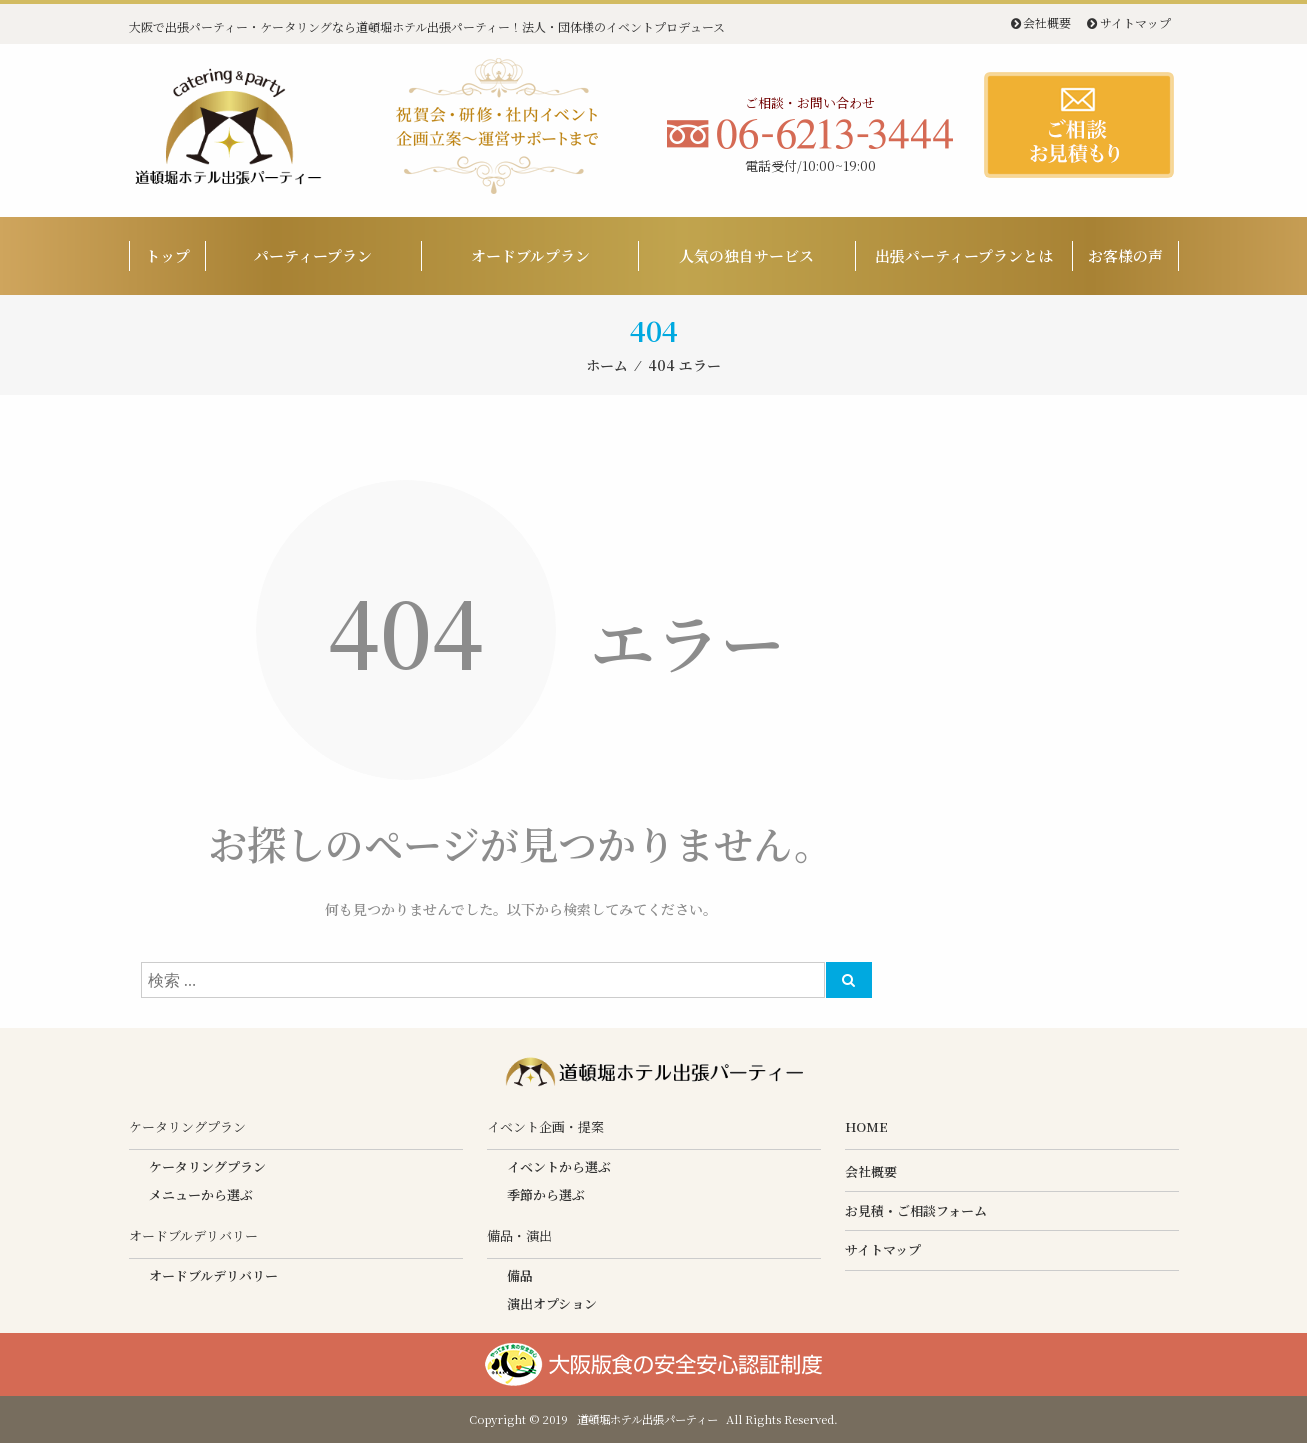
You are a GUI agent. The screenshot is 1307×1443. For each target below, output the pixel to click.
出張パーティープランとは (964, 255)
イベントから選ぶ (559, 1166)
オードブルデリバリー (213, 1275)
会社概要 (1047, 22)
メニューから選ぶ (201, 1194)
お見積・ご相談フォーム (916, 1210)
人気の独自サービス (746, 255)
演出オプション (552, 1303)
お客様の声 (1125, 255)
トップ (167, 255)
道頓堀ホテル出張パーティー (647, 1419)
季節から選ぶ (546, 1194)
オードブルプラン (530, 255)
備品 (520, 1275)
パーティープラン (313, 255)
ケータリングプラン (207, 1166)
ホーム (607, 365)
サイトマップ (1135, 22)
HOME (866, 1126)
